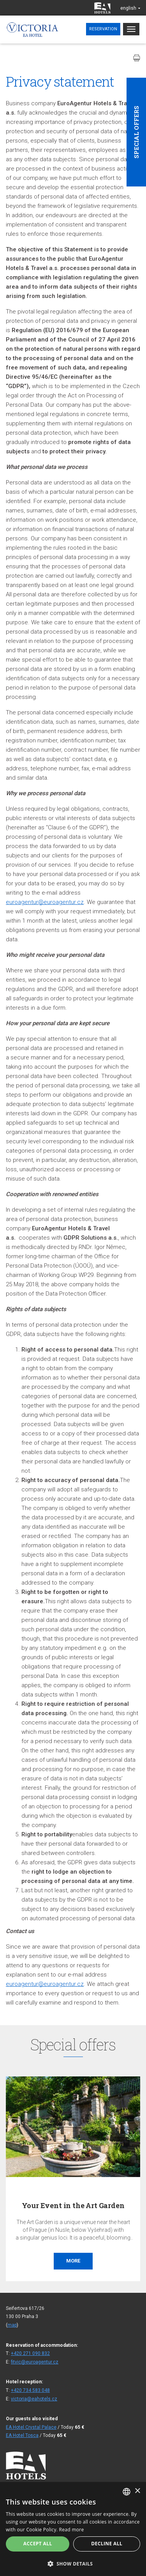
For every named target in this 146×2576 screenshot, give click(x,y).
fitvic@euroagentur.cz (34, 2362)
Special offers (136, 132)
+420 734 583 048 (30, 2390)
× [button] (137, 2491)
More (73, 2261)
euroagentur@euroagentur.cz (45, 902)
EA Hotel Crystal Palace (31, 2427)
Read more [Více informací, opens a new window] (71, 2529)
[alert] (73, 2529)
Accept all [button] (37, 2543)
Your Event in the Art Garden (73, 2205)
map (12, 2325)
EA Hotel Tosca (22, 2435)
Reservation (103, 28)
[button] (73, 2563)
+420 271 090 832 (30, 2353)
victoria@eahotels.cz (34, 2399)
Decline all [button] (106, 2543)
